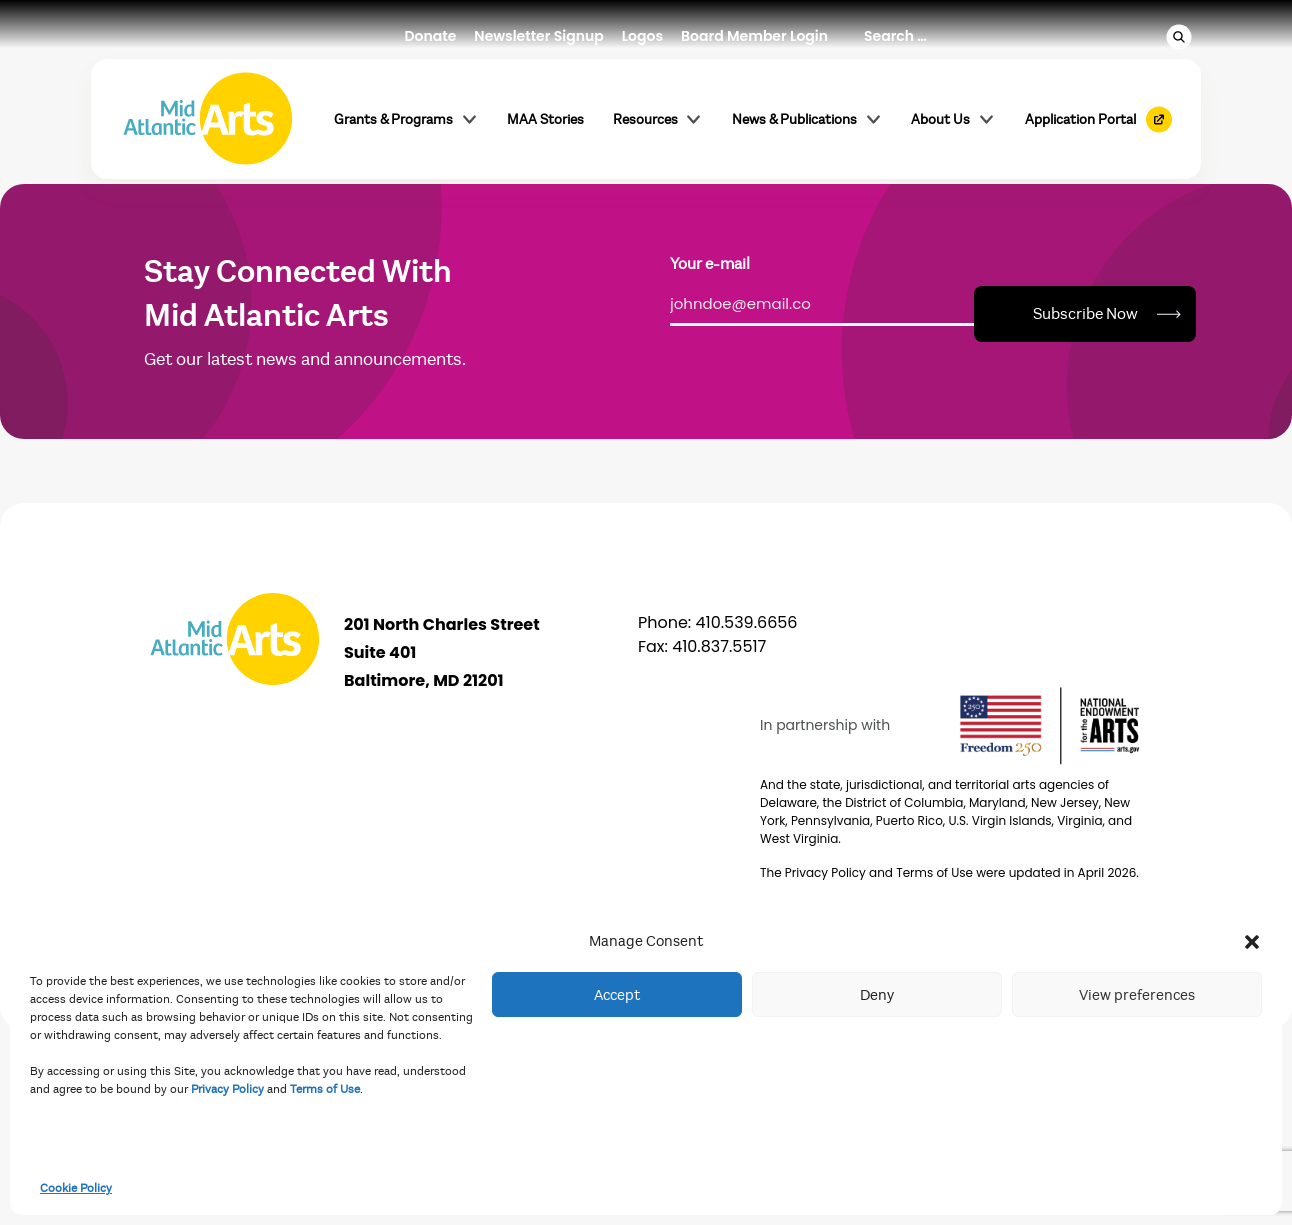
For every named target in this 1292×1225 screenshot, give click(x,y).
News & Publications (807, 119)
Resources (658, 119)
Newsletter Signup (538, 36)
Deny (877, 995)
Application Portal (1080, 119)
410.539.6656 (747, 622)
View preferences (1137, 995)
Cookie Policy (76, 1188)
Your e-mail (710, 264)
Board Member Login (754, 36)
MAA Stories (545, 119)
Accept (617, 995)
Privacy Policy (227, 1089)
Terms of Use (325, 1089)
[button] (1252, 941)
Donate (431, 36)
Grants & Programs (406, 119)
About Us (953, 119)
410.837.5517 (719, 646)
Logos (642, 36)
